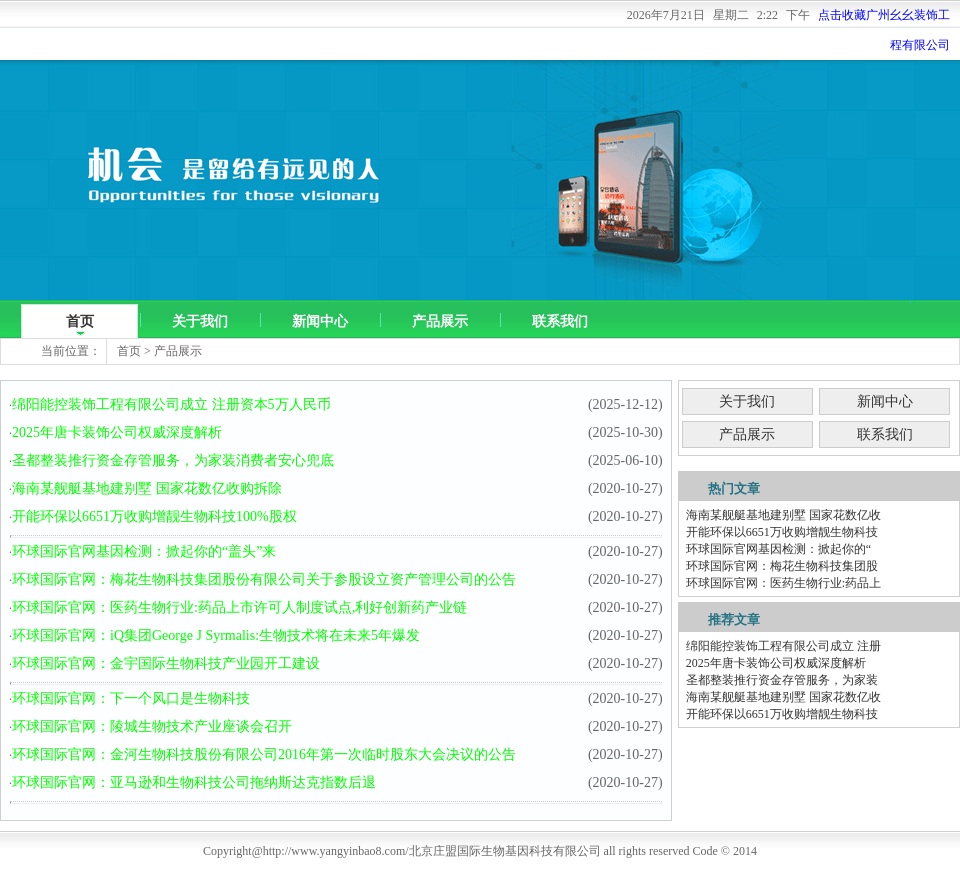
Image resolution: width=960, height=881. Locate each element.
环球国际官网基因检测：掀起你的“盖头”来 (144, 551)
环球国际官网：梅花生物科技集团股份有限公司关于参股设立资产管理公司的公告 (264, 579)
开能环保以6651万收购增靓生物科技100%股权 (154, 516)
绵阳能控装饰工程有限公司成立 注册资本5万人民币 (171, 404)
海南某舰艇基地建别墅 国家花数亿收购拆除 (147, 488)
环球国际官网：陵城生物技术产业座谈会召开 (152, 726)
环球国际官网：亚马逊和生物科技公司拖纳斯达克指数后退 (194, 782)
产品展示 (440, 321)
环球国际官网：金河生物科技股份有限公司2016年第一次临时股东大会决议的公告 (264, 754)
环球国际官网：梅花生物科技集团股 (782, 566)
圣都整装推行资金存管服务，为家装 (782, 680)
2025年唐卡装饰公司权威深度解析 (117, 432)
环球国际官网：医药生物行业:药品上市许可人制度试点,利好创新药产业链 (239, 607)
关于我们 (200, 321)
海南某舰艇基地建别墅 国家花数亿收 (783, 515)
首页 (80, 321)
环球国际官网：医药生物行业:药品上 (783, 583)
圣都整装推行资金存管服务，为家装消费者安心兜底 (173, 460)
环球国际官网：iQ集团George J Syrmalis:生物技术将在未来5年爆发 (216, 635)
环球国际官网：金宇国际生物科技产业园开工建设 (166, 663)
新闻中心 (320, 321)
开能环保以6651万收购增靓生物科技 (782, 532)
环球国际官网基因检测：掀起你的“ (778, 549)
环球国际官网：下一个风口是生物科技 (131, 698)
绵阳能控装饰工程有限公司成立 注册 (783, 646)
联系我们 (560, 321)
